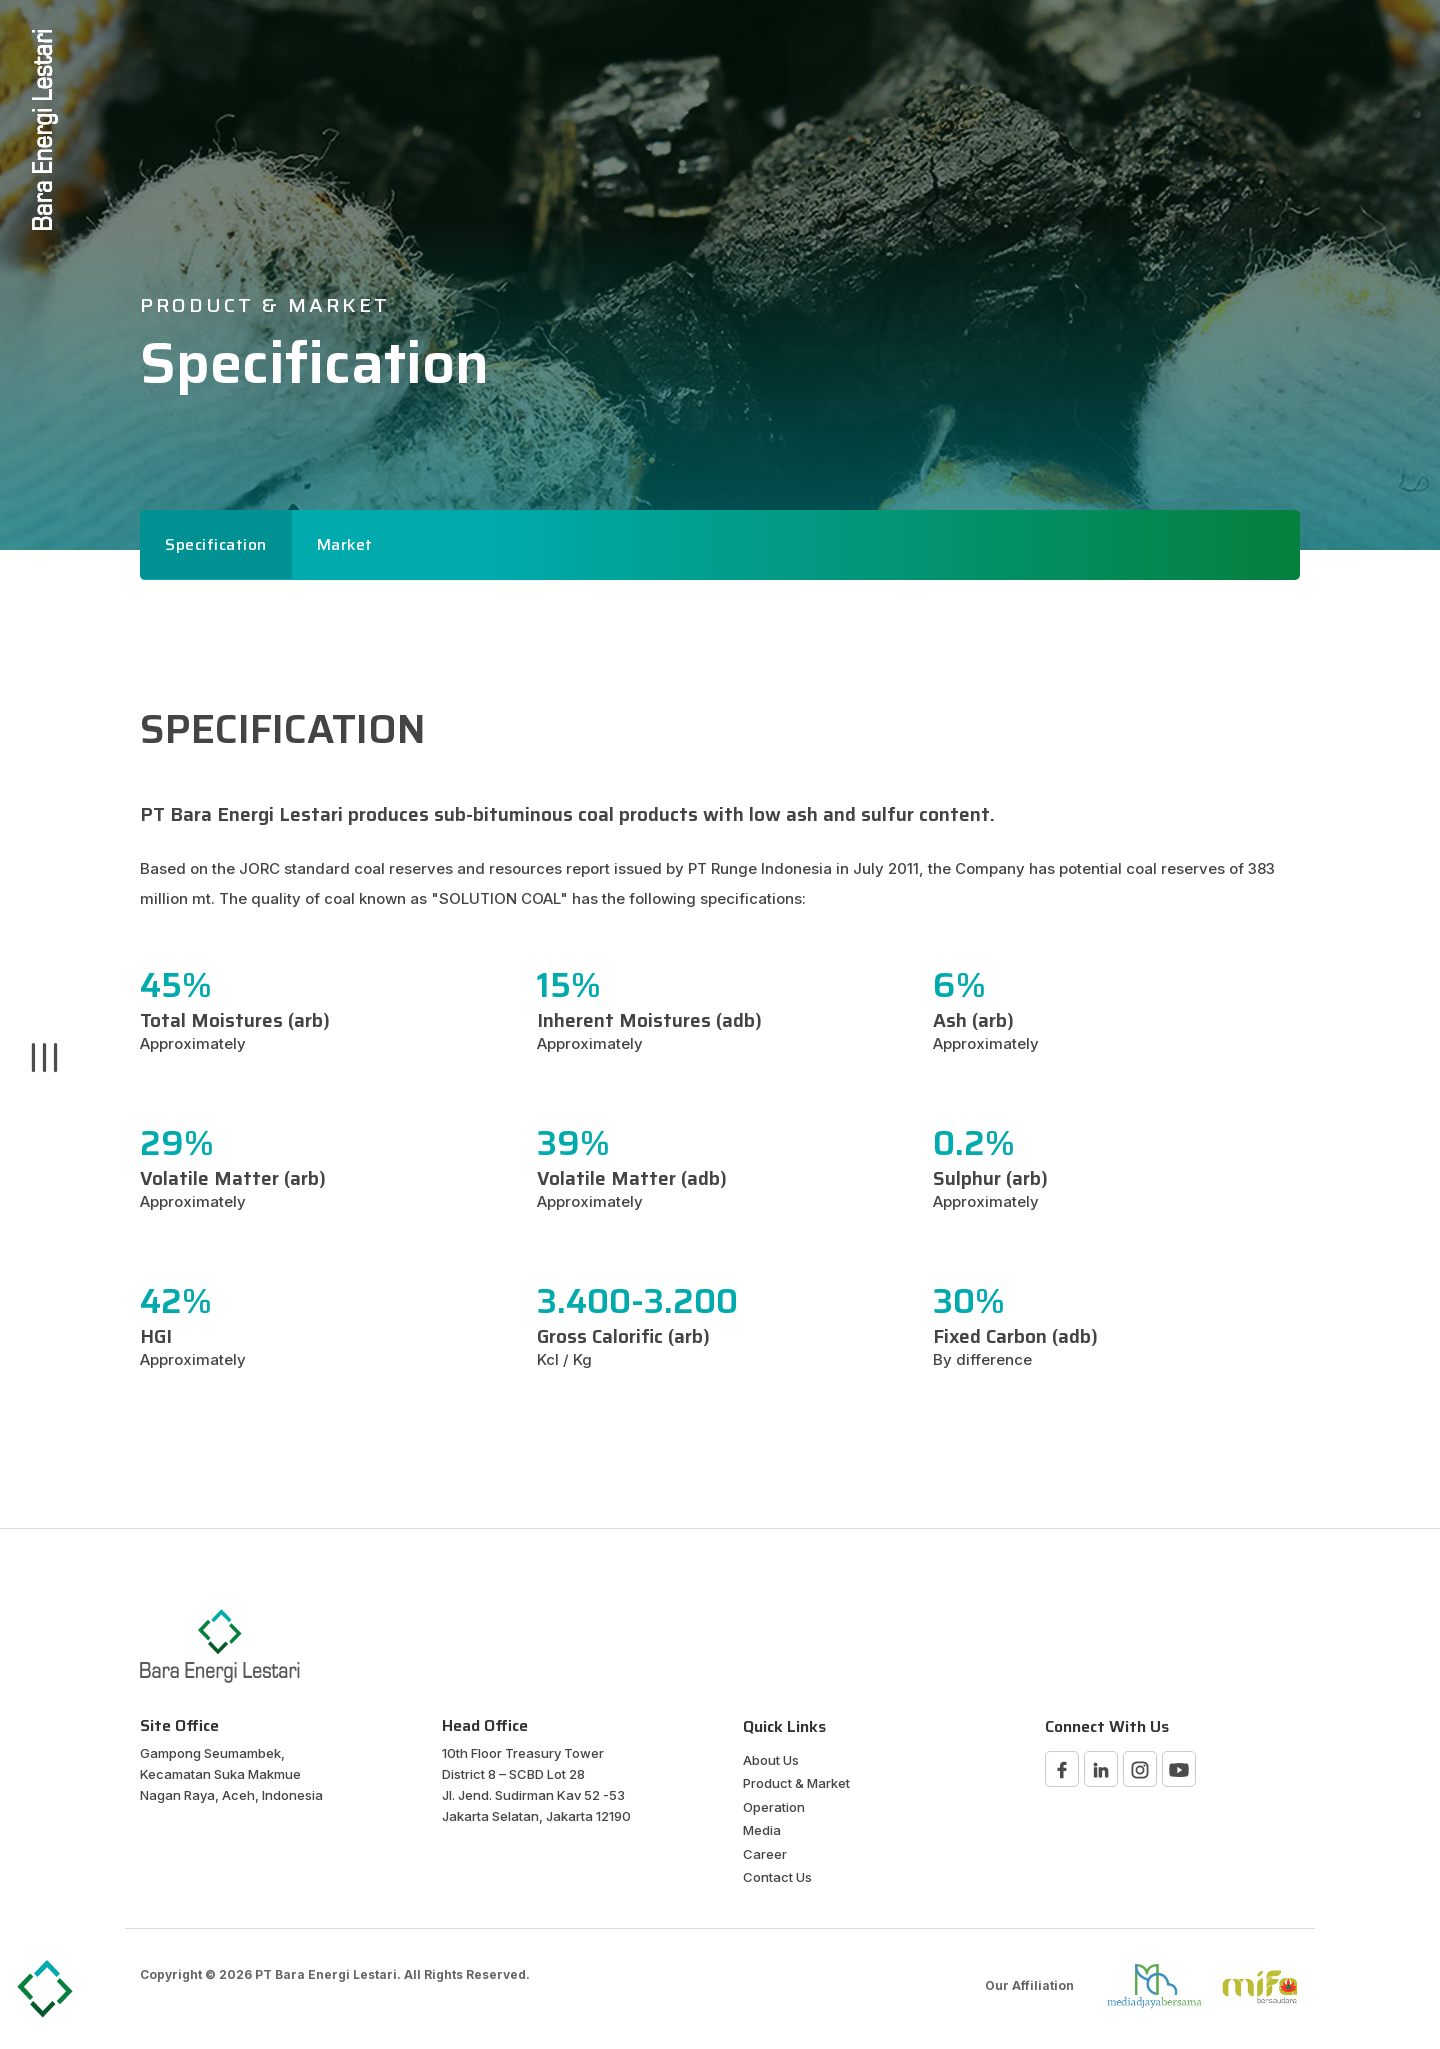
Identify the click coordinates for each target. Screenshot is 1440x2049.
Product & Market (796, 1783)
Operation (774, 1807)
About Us (771, 1760)
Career (765, 1854)
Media (762, 1830)
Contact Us (777, 1877)
